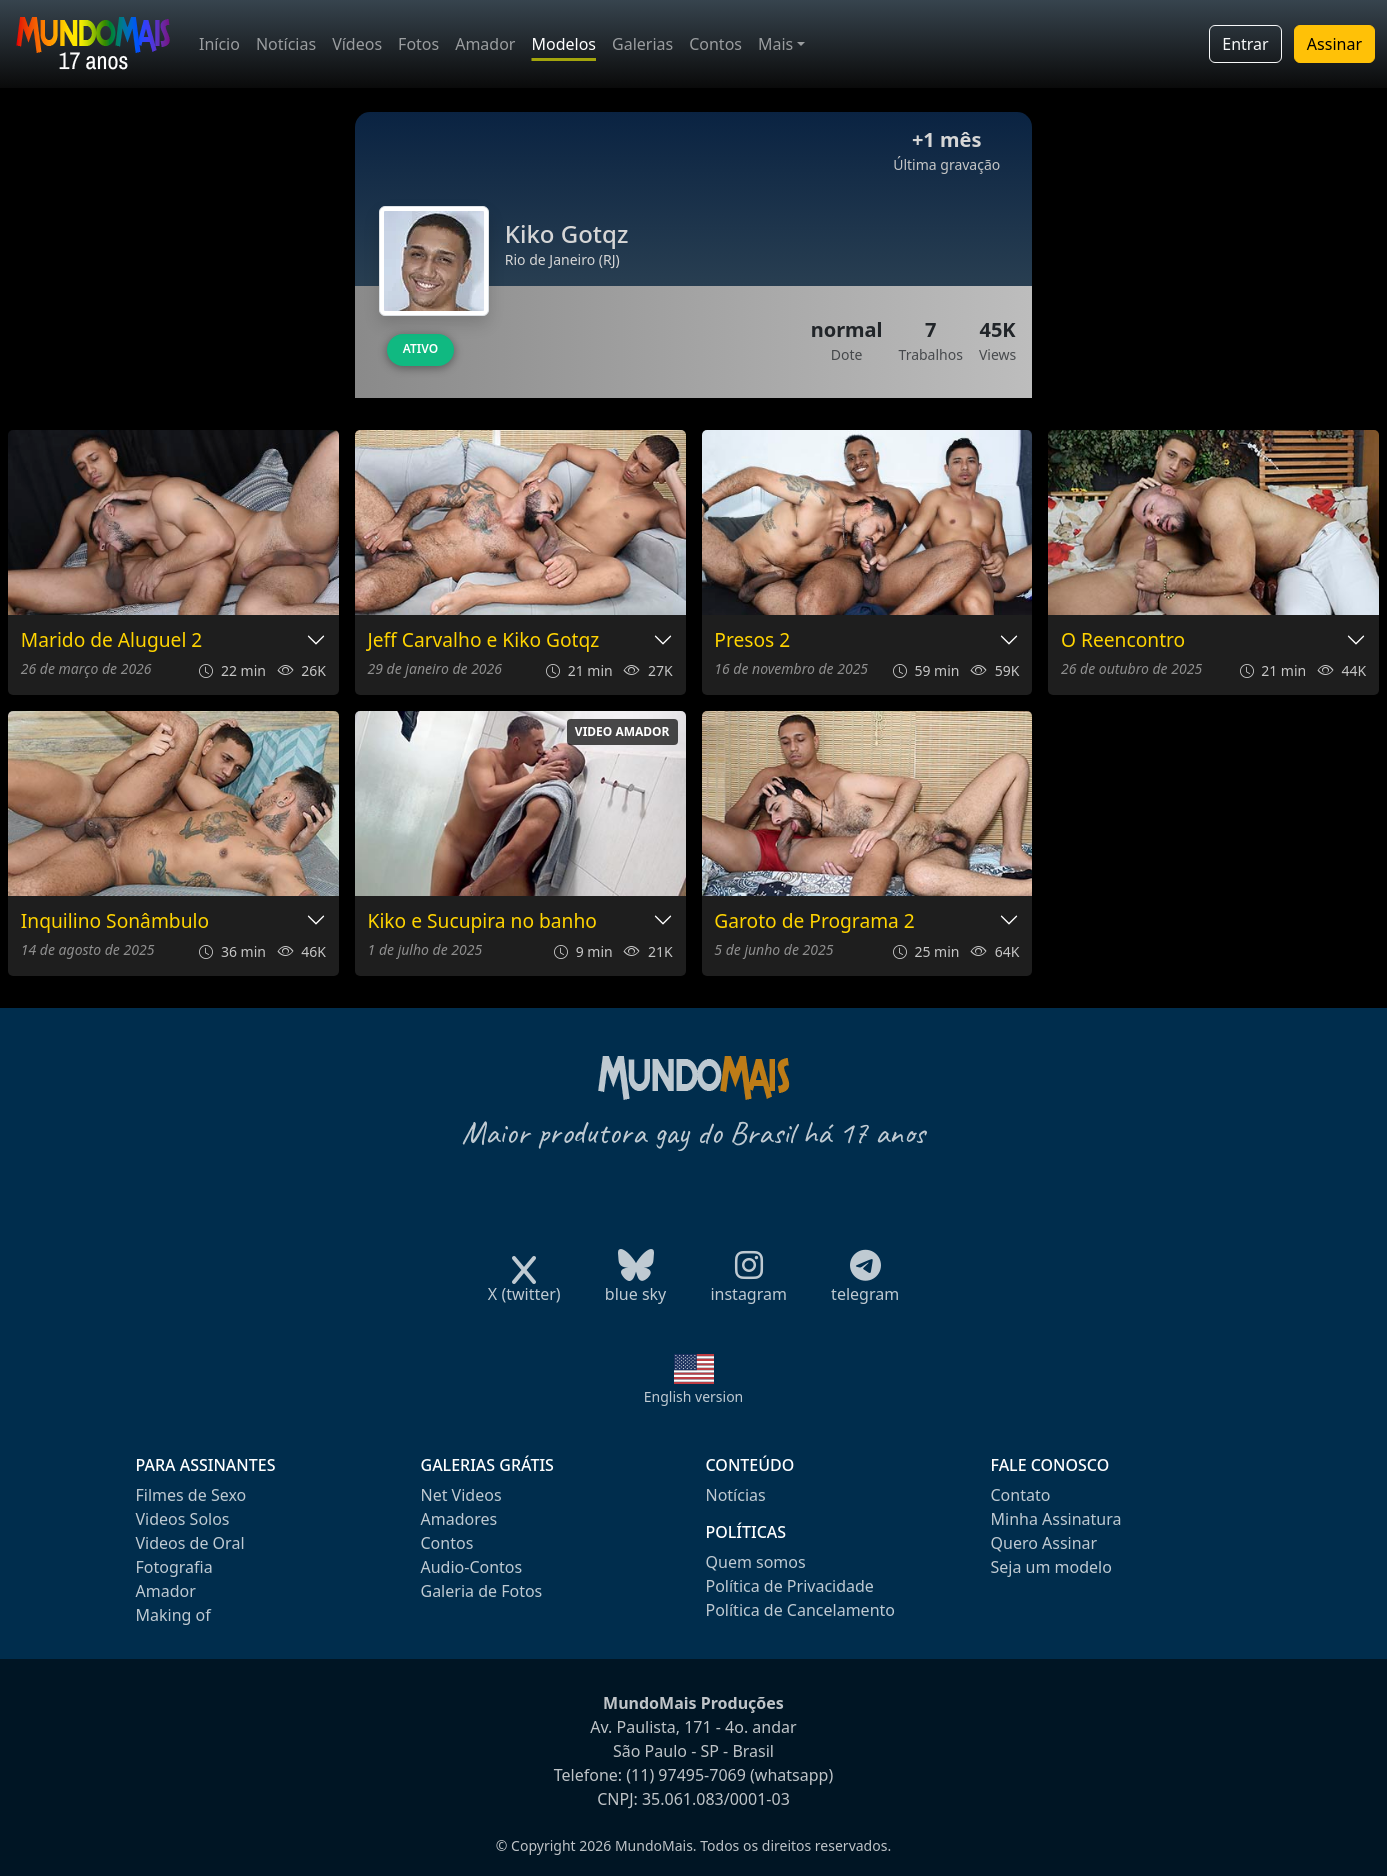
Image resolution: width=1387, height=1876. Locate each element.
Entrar (1245, 44)
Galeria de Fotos (482, 1591)
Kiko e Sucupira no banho (482, 921)
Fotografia (174, 1567)
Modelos (563, 44)
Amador (485, 44)
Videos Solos (183, 1519)
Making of (173, 1615)
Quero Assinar (1044, 1543)
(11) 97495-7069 (686, 1775)
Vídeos (357, 44)
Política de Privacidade (790, 1586)
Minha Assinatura (1056, 1519)
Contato (1021, 1495)
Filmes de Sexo (191, 1495)
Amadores (459, 1519)
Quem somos (756, 1562)
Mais (775, 44)
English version (694, 1396)
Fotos (418, 44)
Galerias (642, 44)
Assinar (1334, 44)
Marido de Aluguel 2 (112, 640)
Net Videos (461, 1495)
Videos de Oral (190, 1543)
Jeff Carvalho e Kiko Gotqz (484, 640)
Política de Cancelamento (800, 1610)
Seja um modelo (1051, 1567)
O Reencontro (1123, 640)
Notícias (286, 44)
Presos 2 (752, 640)
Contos (715, 44)
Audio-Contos (472, 1567)
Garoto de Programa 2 (814, 921)
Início (219, 44)
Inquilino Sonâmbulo (115, 921)
